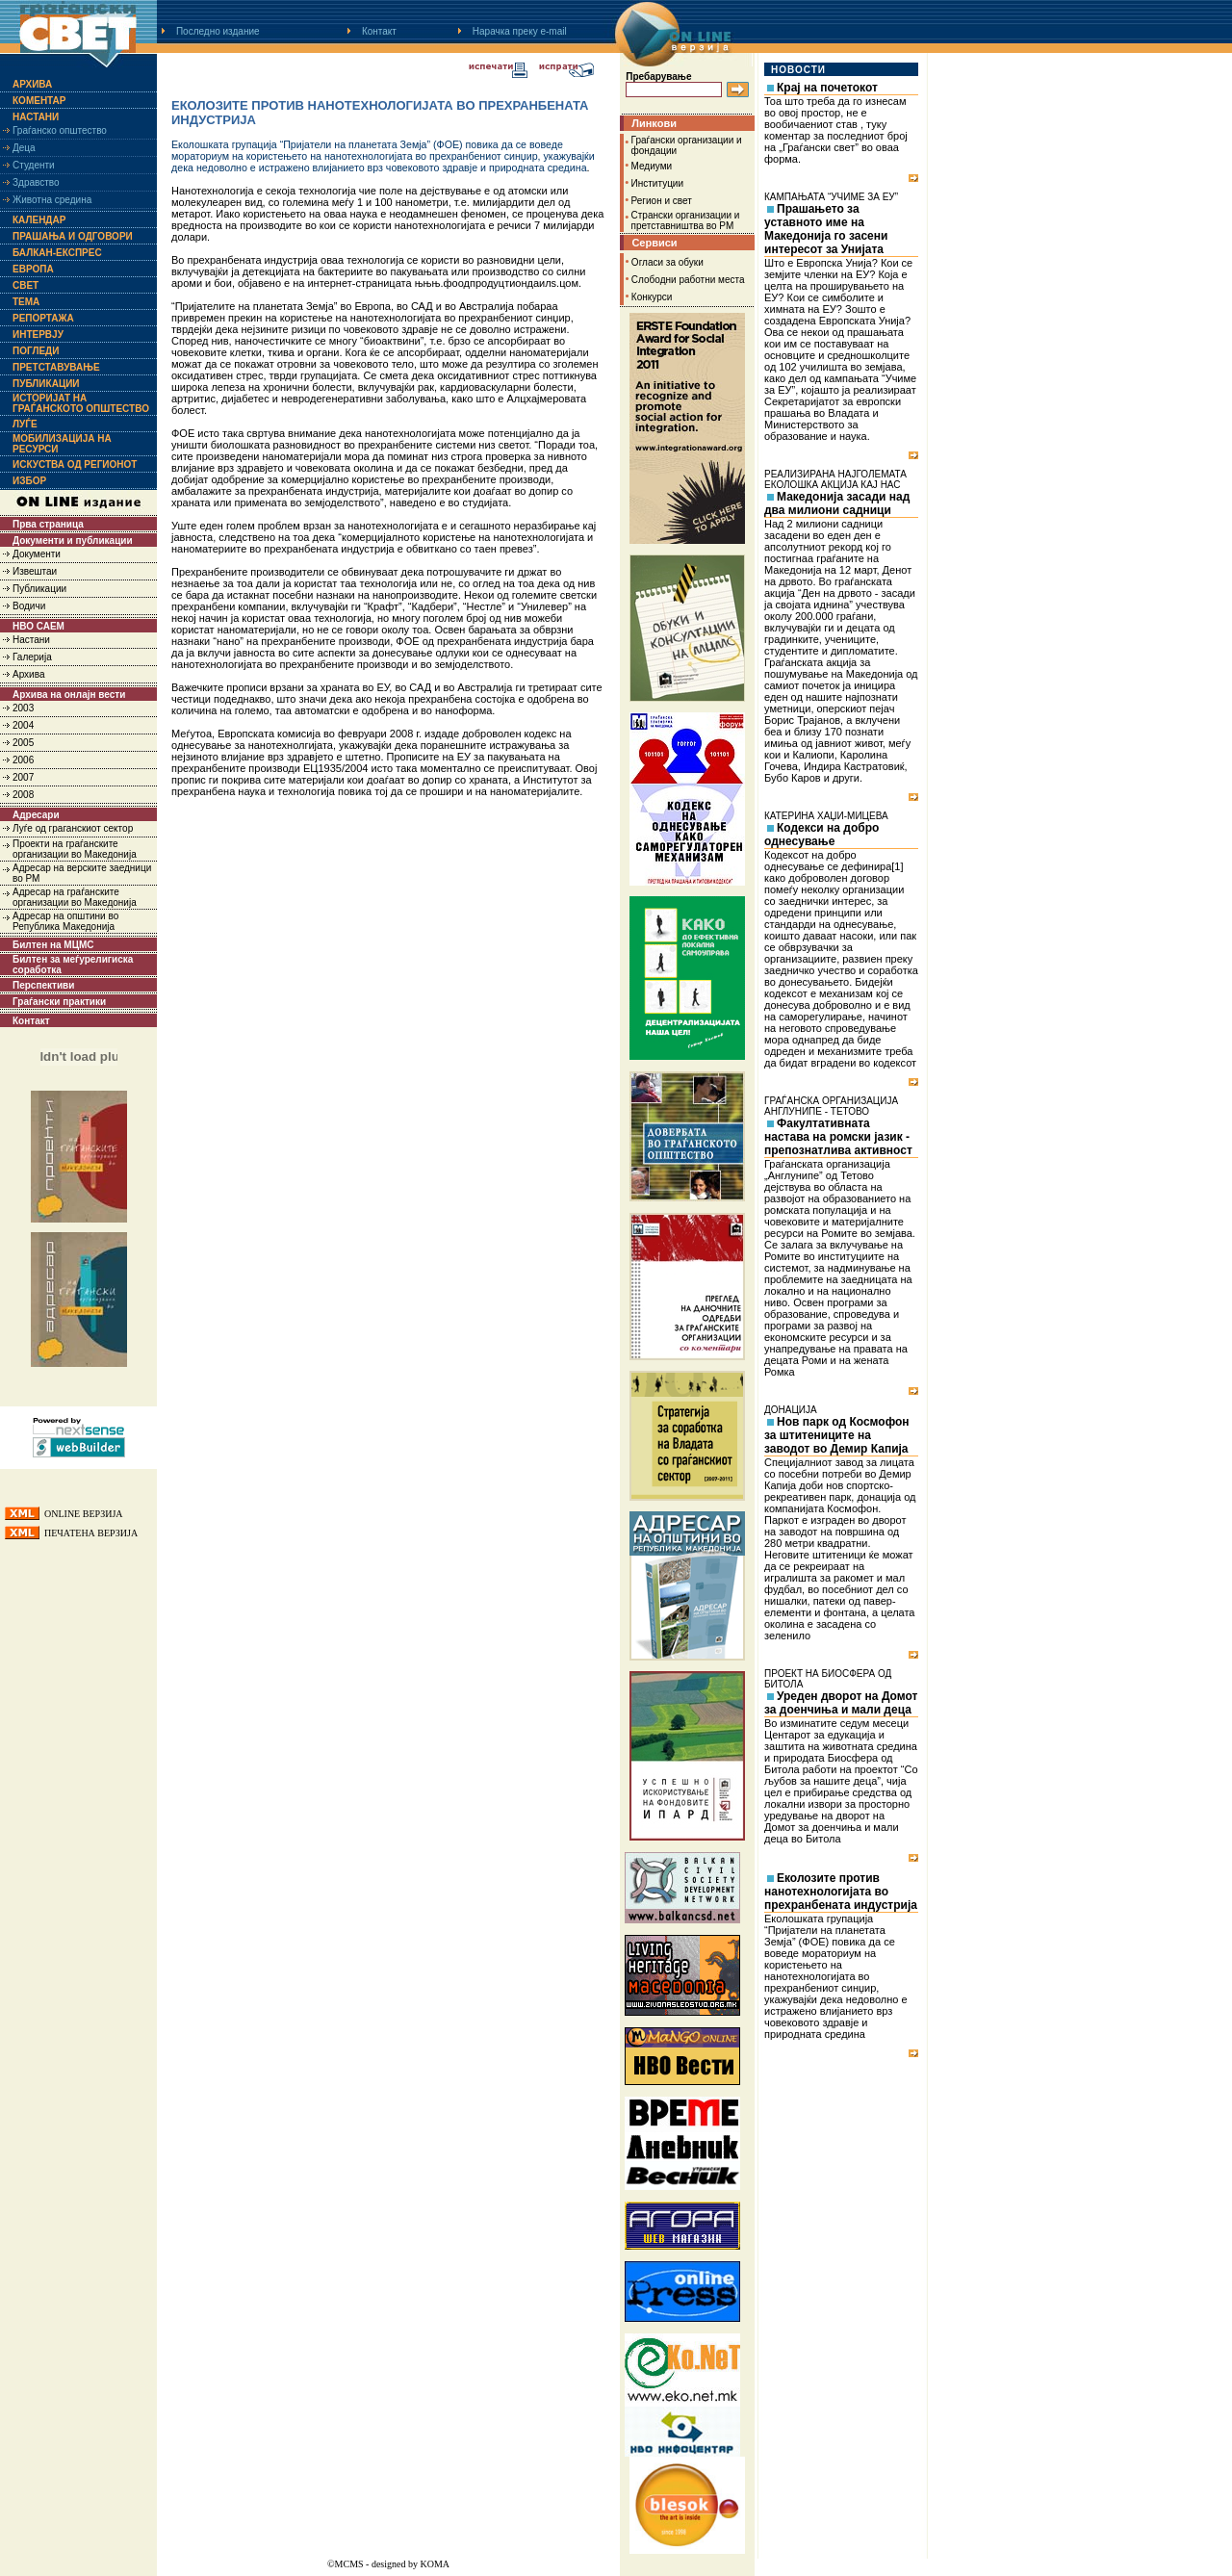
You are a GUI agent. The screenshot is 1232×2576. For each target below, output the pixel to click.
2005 (23, 742)
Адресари (36, 815)
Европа (33, 269)
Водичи (29, 606)
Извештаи (35, 571)
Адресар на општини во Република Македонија (65, 921)
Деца (24, 147)
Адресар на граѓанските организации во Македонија (75, 897)
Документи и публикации (73, 540)
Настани (36, 117)
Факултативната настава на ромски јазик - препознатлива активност (838, 1137)
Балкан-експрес (57, 252)
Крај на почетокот (827, 87)
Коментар (39, 100)
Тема (26, 301)
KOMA (434, 2564)
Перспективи (43, 985)
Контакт (379, 31)
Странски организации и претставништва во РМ (685, 220)
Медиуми (652, 166)
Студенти (34, 165)
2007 (23, 777)
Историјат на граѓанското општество (81, 403)
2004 (23, 725)
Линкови (654, 123)
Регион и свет (661, 200)
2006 (23, 760)
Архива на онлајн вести (69, 694)
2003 (23, 708)
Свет (25, 285)
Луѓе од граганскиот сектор (73, 828)
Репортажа (43, 318)
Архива (32, 84)
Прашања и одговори (73, 236)
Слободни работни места (688, 279)
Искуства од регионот (75, 464)
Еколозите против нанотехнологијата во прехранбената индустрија (840, 1891)
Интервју (38, 334)
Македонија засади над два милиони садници (837, 503)
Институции (657, 183)
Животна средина (52, 199)
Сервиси (654, 242)
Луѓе (25, 424)
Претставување (56, 367)
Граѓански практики (59, 1001)
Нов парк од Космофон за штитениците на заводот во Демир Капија (837, 1435)
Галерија (32, 657)
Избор (29, 481)
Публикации (46, 383)
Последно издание (218, 31)
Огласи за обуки (667, 262)
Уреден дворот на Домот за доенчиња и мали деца (840, 1702)
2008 (23, 794)
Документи (37, 554)
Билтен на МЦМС (53, 945)
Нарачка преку (520, 31)
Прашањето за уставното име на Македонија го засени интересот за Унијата (825, 229)
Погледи (36, 351)
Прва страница (48, 524)
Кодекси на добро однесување (821, 834)
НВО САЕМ (38, 626)
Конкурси (651, 297)
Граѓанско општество (60, 130)
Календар (39, 220)
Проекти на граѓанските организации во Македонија (75, 849)
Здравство (36, 182)
